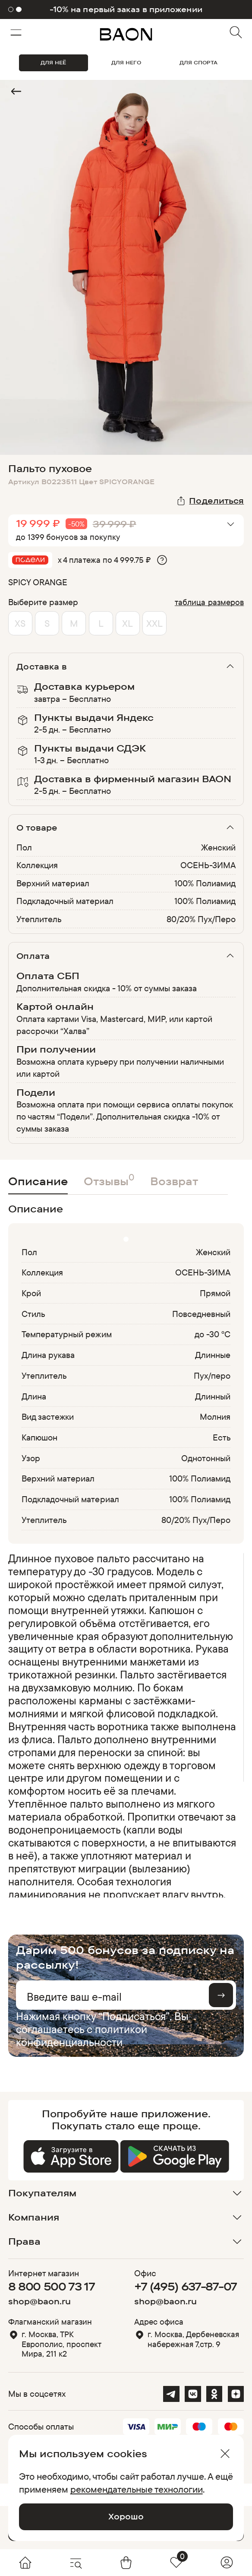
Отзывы (109, 1179)
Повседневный (201, 1313)
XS (20, 623)
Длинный (212, 1396)
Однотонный (205, 1458)
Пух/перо (212, 1375)
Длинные (212, 1354)
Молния (215, 1416)
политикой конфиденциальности (81, 2035)
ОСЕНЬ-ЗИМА (208, 865)
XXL (154, 623)
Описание (38, 1181)
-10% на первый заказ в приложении (126, 9)
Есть (221, 1437)
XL (127, 623)
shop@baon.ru (39, 2301)
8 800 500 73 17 (51, 2286)
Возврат (174, 1181)
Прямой (215, 1293)
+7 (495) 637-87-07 (185, 2286)
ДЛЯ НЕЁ (53, 62)
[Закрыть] (225, 2454)
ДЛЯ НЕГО (126, 62)
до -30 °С (212, 1334)
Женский (218, 847)
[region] (123, 1724)
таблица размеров (209, 602)
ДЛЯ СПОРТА (198, 62)
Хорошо (126, 2516)
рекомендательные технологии (136, 2489)
